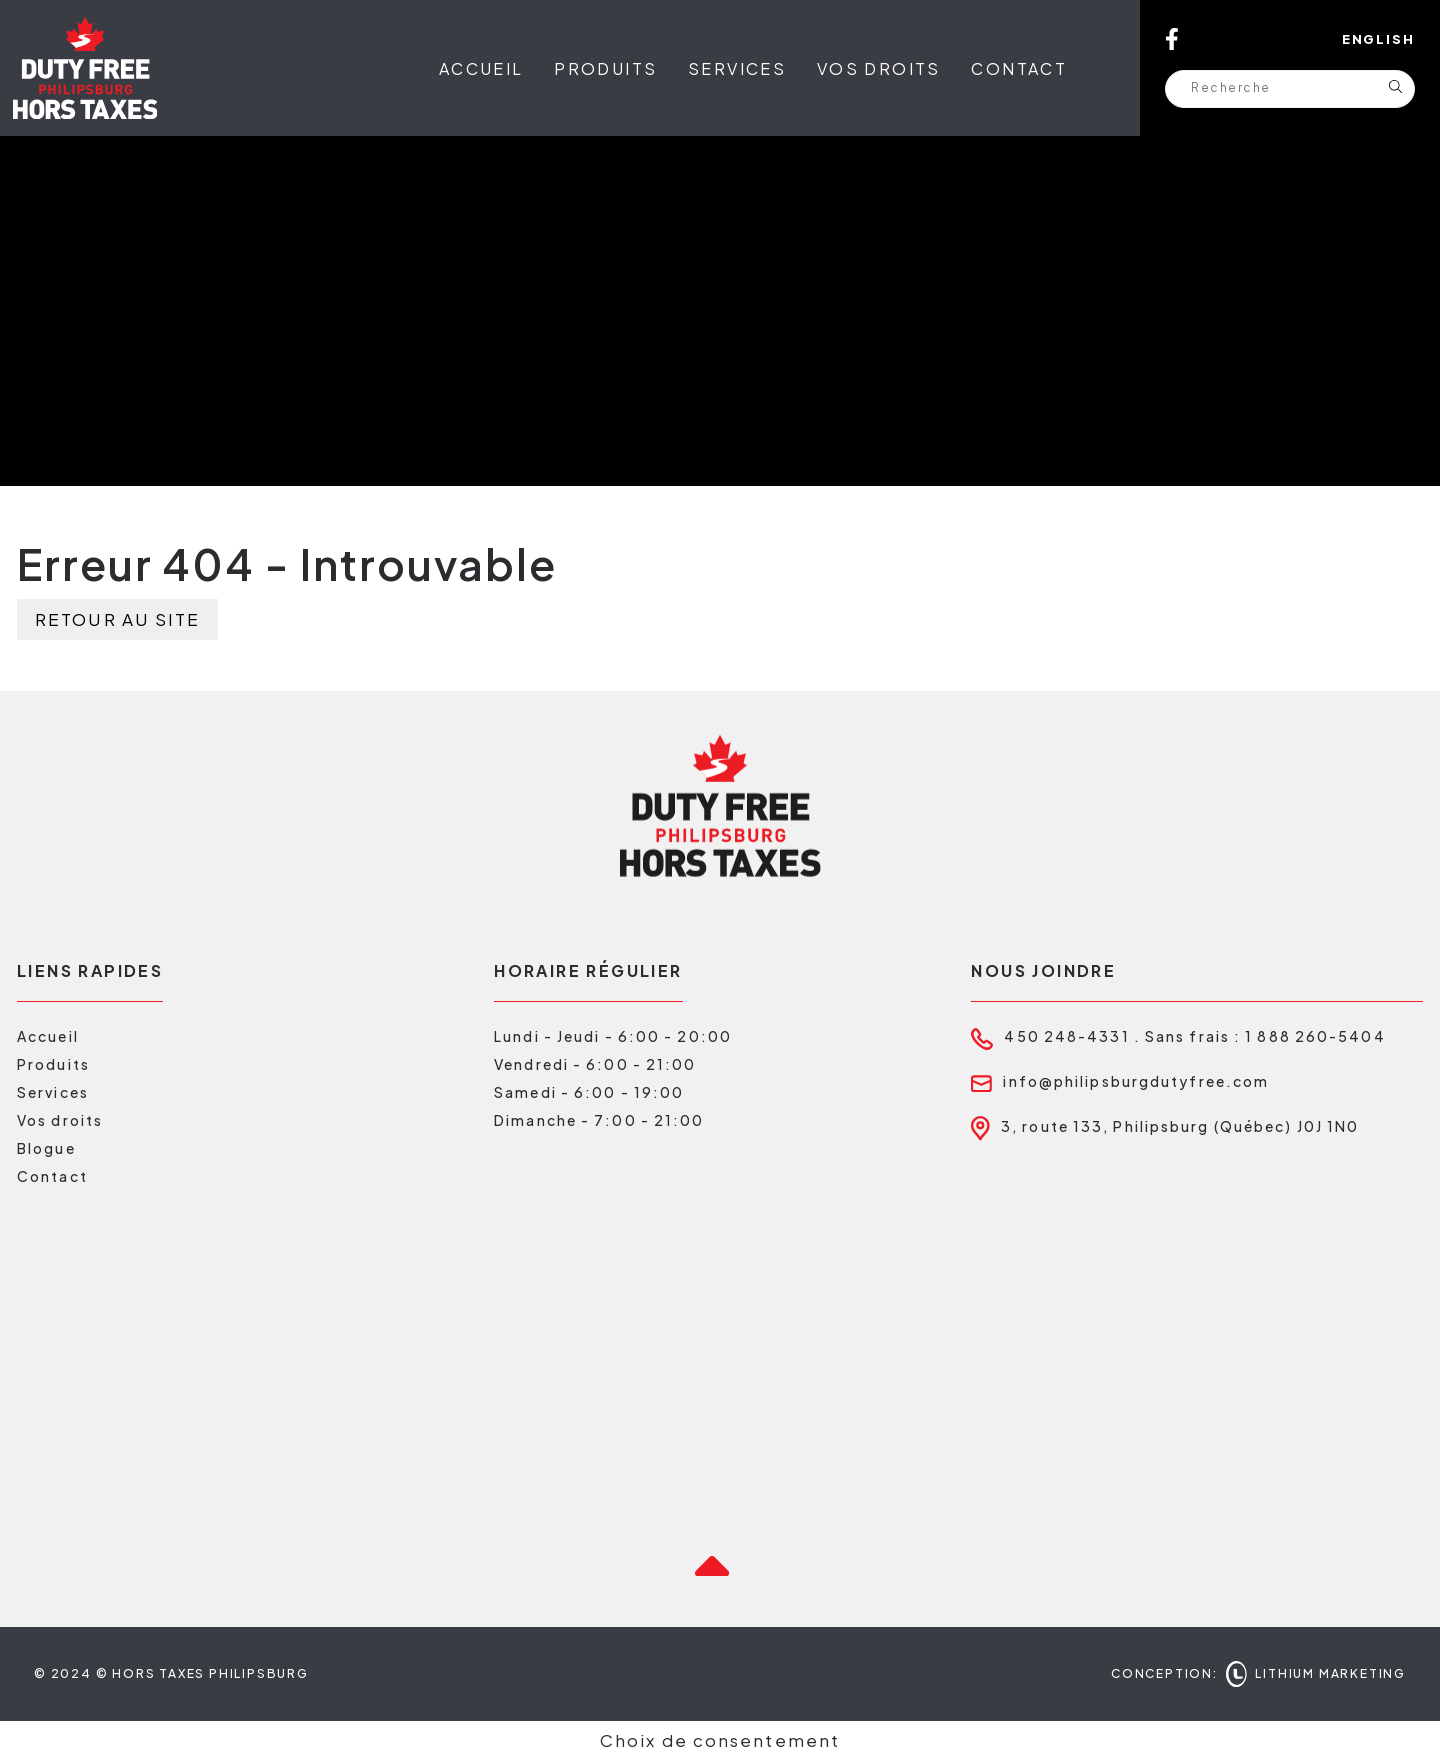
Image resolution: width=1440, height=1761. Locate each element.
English (1378, 39)
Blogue (46, 1148)
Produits (605, 68)
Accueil (481, 68)
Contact (1019, 68)
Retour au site (117, 619)
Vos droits (879, 68)
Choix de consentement (720, 1740)
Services (737, 68)
